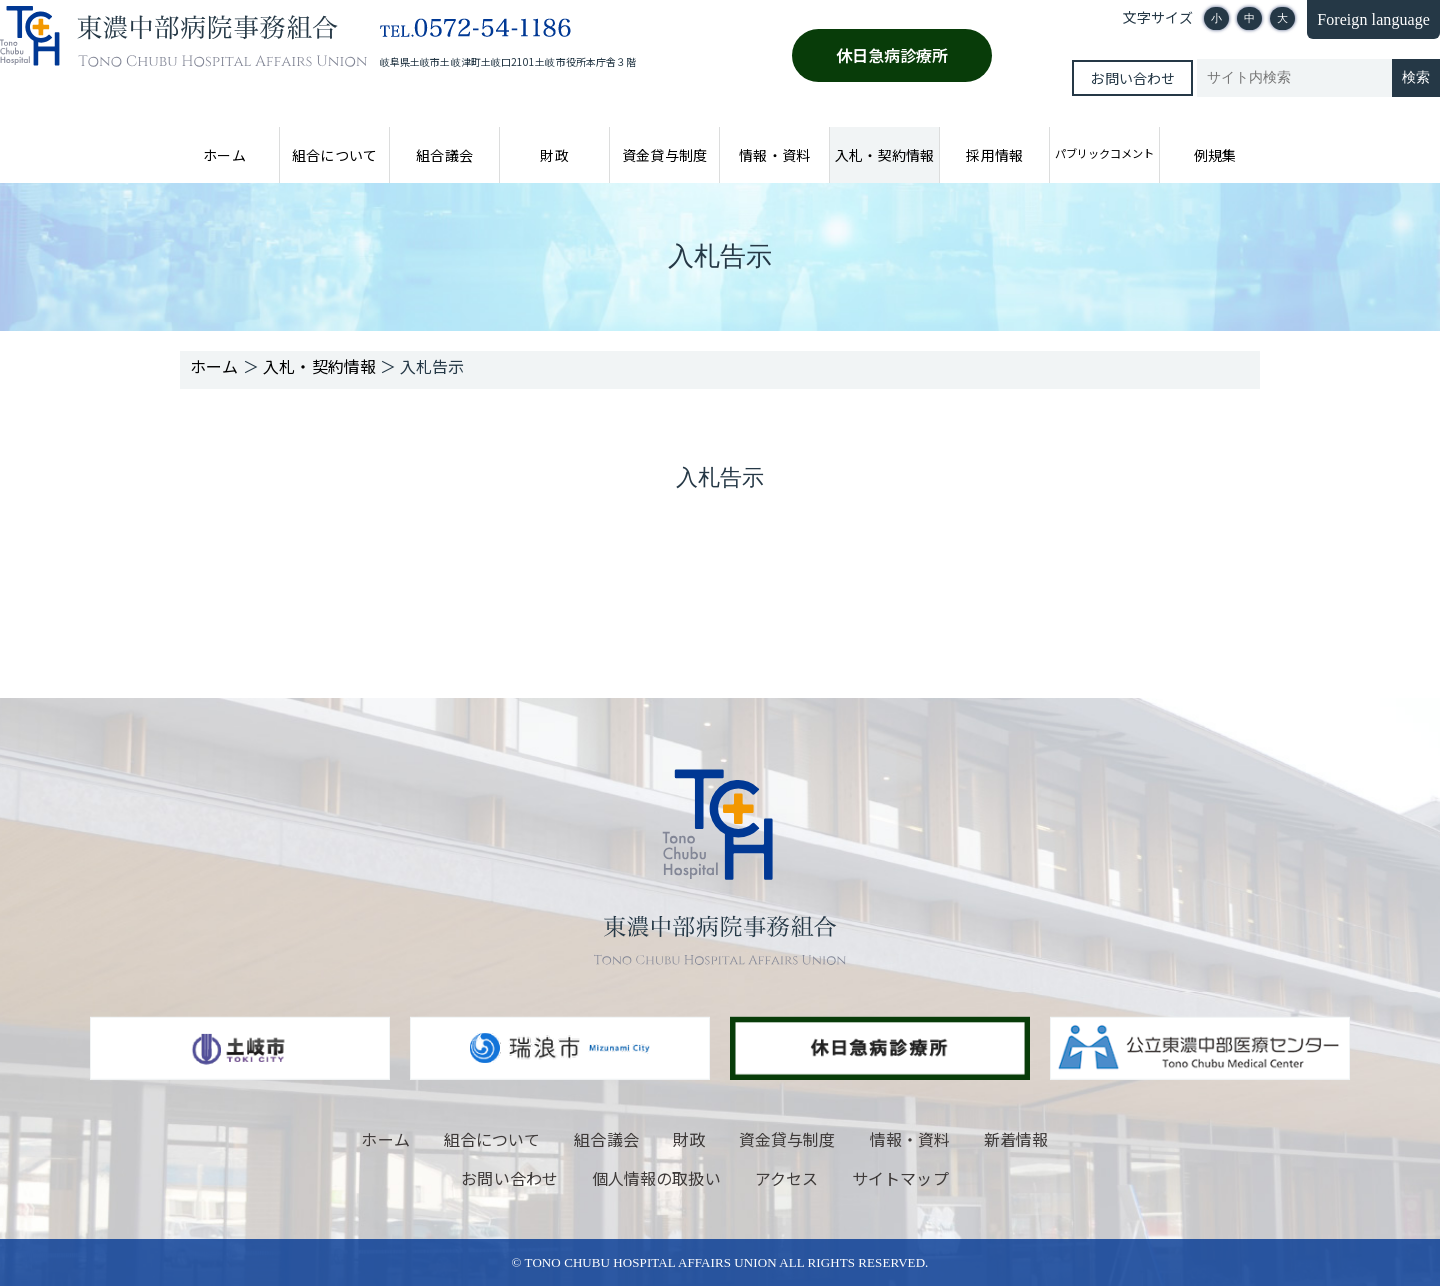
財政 (554, 155)
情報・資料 (774, 155)
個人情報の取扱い (656, 1178)
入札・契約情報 (884, 155)
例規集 (1215, 155)
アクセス (786, 1178)
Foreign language (1373, 19)
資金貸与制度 (664, 155)
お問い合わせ (1132, 78)
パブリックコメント (1104, 153)
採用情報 (994, 155)
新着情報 (1016, 1139)
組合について (334, 155)
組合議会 (444, 155)
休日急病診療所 (892, 55)
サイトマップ (900, 1178)
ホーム (224, 155)
